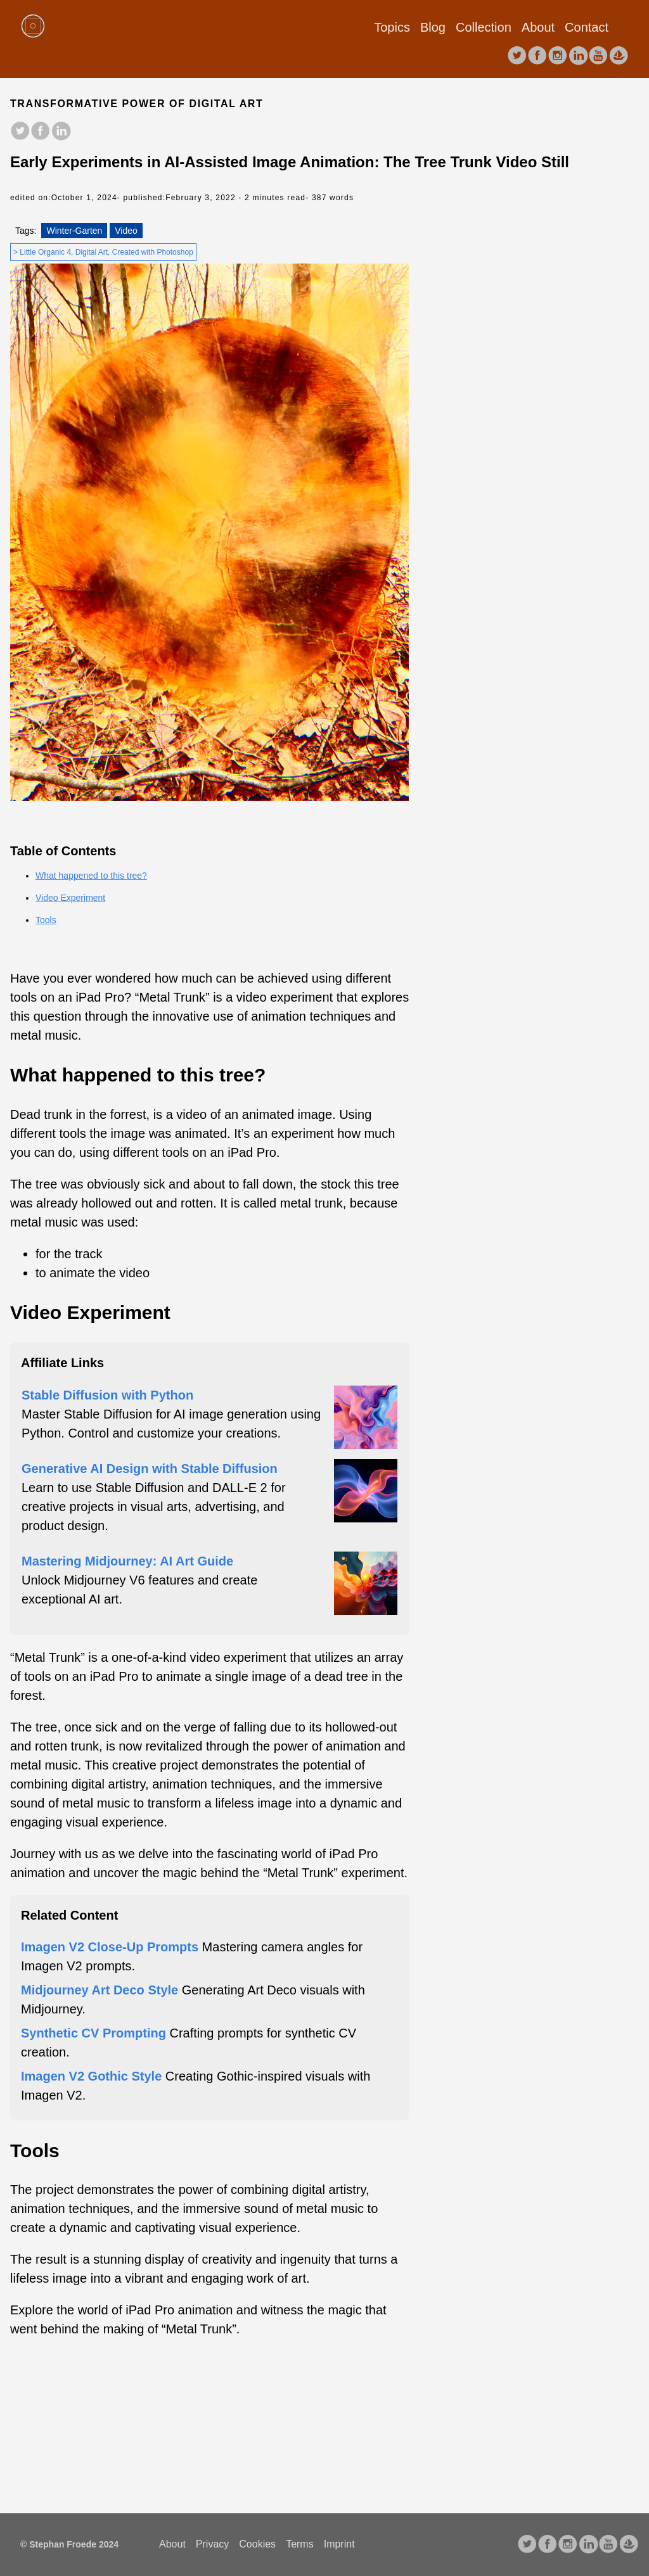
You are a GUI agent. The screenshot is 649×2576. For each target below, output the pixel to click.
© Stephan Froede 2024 (69, 2544)
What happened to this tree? (91, 875)
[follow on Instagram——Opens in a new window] (558, 56)
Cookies (257, 2544)
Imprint (339, 2544)
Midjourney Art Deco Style (99, 1990)
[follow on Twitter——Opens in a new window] (517, 56)
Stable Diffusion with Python (107, 1395)
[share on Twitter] (20, 131)
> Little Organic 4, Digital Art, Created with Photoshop (103, 252)
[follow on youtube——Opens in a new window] (598, 56)
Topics (392, 27)
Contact (586, 27)
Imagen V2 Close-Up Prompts (109, 1947)
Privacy (212, 2544)
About (538, 27)
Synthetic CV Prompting (93, 2033)
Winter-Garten (74, 231)
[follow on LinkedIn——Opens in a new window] (578, 56)
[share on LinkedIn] (61, 131)
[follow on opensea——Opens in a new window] (618, 56)
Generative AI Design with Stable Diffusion (150, 1469)
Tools (45, 920)
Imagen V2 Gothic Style (91, 2076)
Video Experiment (70, 898)
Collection (483, 27)
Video (126, 231)
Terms (300, 2544)
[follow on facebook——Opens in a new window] (537, 56)
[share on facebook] (40, 131)
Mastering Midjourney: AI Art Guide (127, 1561)
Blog (433, 27)
